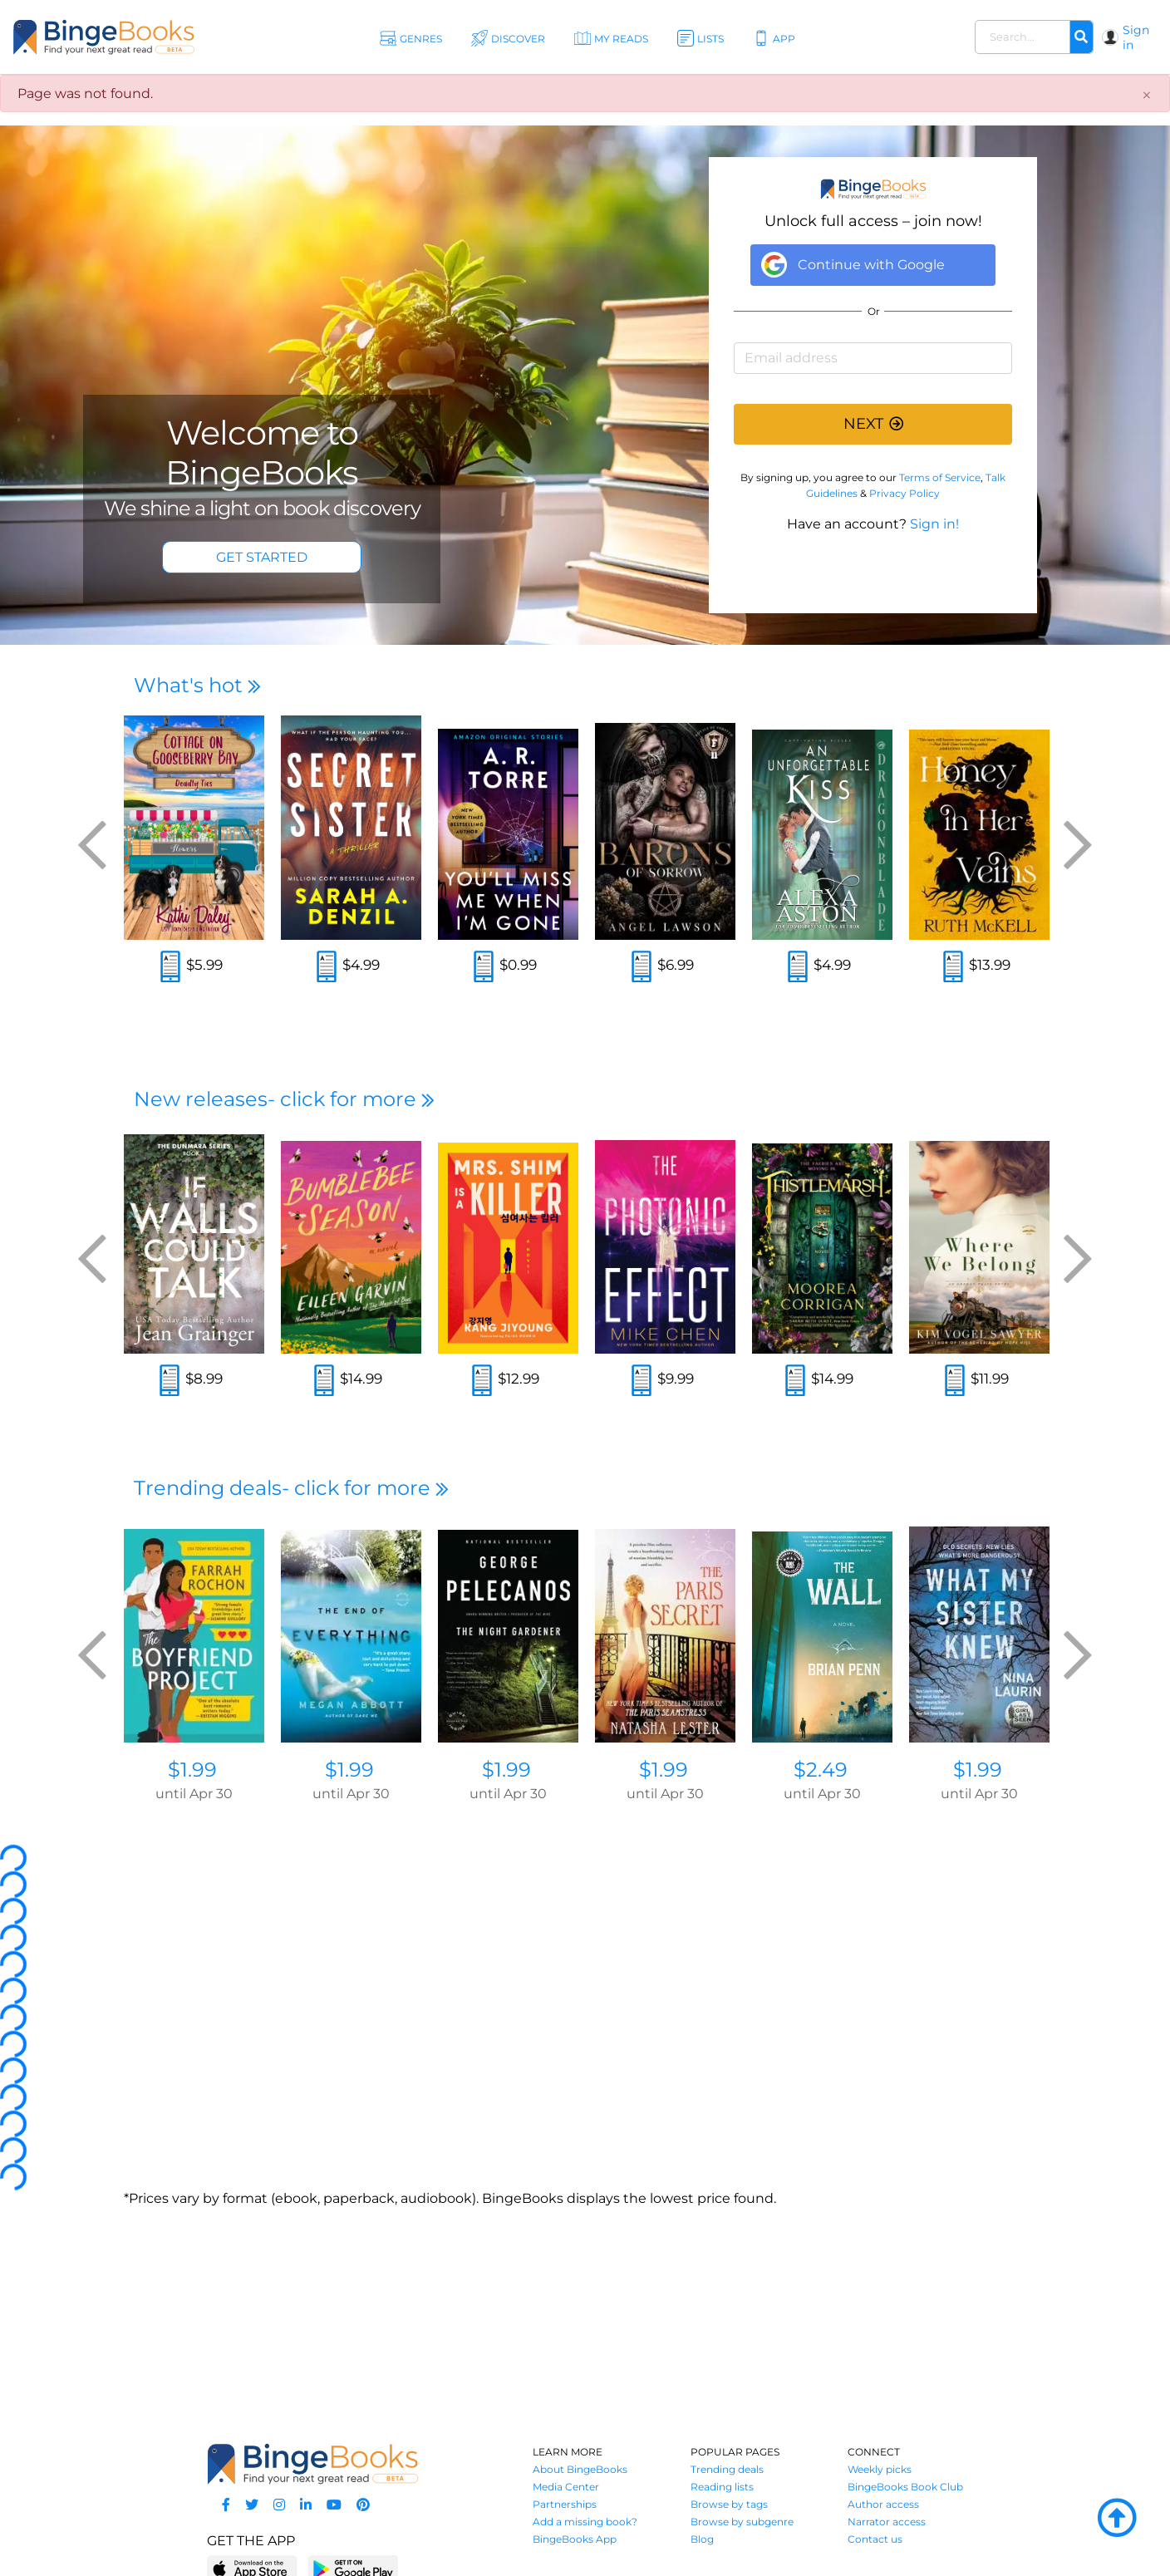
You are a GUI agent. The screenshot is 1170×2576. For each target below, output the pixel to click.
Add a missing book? (585, 2521)
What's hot (197, 685)
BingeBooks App (575, 2539)
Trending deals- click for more (291, 1488)
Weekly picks (880, 2469)
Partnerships (565, 2504)
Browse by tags (729, 2504)
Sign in (1136, 37)
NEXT (873, 424)
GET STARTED (261, 557)
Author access (883, 2504)
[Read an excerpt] (170, 968)
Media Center (566, 2486)
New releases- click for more (284, 1099)
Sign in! (934, 524)
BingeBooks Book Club (905, 2486)
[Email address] (873, 358)
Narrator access (887, 2521)
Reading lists (722, 2486)
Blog (702, 2539)
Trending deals (727, 2469)
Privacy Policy (904, 493)
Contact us (875, 2539)
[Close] (1146, 96)
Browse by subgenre (742, 2521)
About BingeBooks (580, 2469)
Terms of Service (940, 477)
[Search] (1081, 37)
